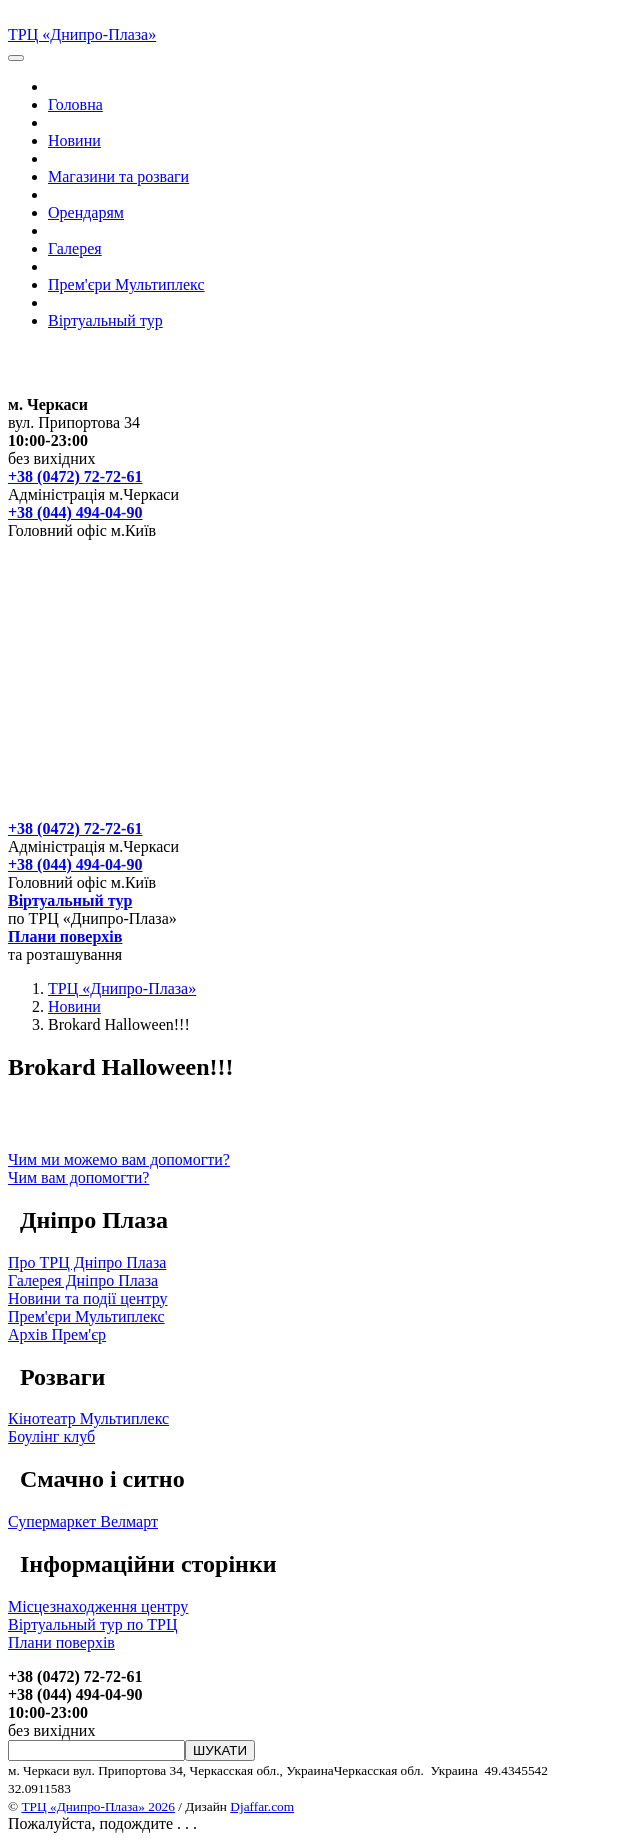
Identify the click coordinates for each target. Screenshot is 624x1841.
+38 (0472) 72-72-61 (75, 476)
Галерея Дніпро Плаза (83, 1280)
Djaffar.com (262, 1806)
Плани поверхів (65, 936)
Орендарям (86, 212)
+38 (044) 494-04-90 (75, 512)
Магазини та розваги (118, 176)
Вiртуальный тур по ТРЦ (92, 1624)
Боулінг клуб (51, 1436)
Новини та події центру (87, 1298)
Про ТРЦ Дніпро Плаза (87, 1262)
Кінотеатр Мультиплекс (88, 1418)
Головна (75, 104)
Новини (74, 140)
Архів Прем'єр (57, 1334)
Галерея (75, 248)
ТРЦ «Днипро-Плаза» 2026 (97, 1806)
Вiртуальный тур (105, 320)
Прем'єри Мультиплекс (126, 284)
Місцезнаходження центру (98, 1606)
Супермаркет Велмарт (83, 1521)
